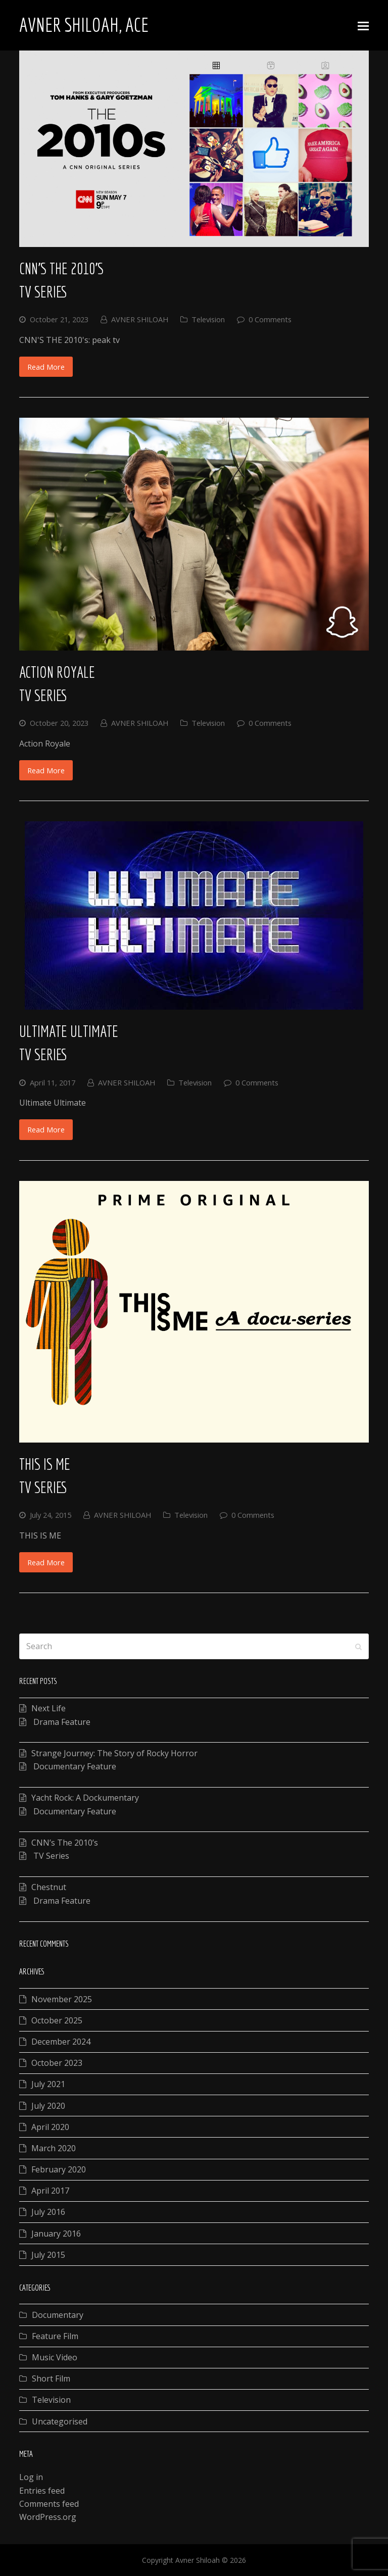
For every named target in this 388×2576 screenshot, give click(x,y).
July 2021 (48, 2084)
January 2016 (56, 2233)
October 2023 (56, 2062)
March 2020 (53, 2148)
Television (208, 319)
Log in (31, 2477)
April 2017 (50, 2190)
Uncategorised (59, 2421)
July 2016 (48, 2211)
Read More (46, 367)
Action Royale (57, 672)
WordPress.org (47, 2516)
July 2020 (48, 2105)
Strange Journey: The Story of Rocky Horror (114, 1753)
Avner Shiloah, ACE (84, 25)
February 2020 (58, 2169)
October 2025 (56, 2020)
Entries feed (42, 2490)
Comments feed (49, 2503)
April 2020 (50, 2127)
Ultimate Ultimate (68, 1031)
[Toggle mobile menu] (363, 25)
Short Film (51, 2378)
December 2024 (60, 2041)
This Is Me (44, 1464)
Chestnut (48, 1887)
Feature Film (55, 2336)
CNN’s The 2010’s (61, 268)
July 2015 (48, 2254)
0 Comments (270, 319)
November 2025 (61, 1999)
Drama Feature (60, 1721)
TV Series (43, 292)
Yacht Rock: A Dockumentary (85, 1797)
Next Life (48, 1708)
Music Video (54, 2357)
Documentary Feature (73, 1766)
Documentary (57, 2314)
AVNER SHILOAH (139, 319)
